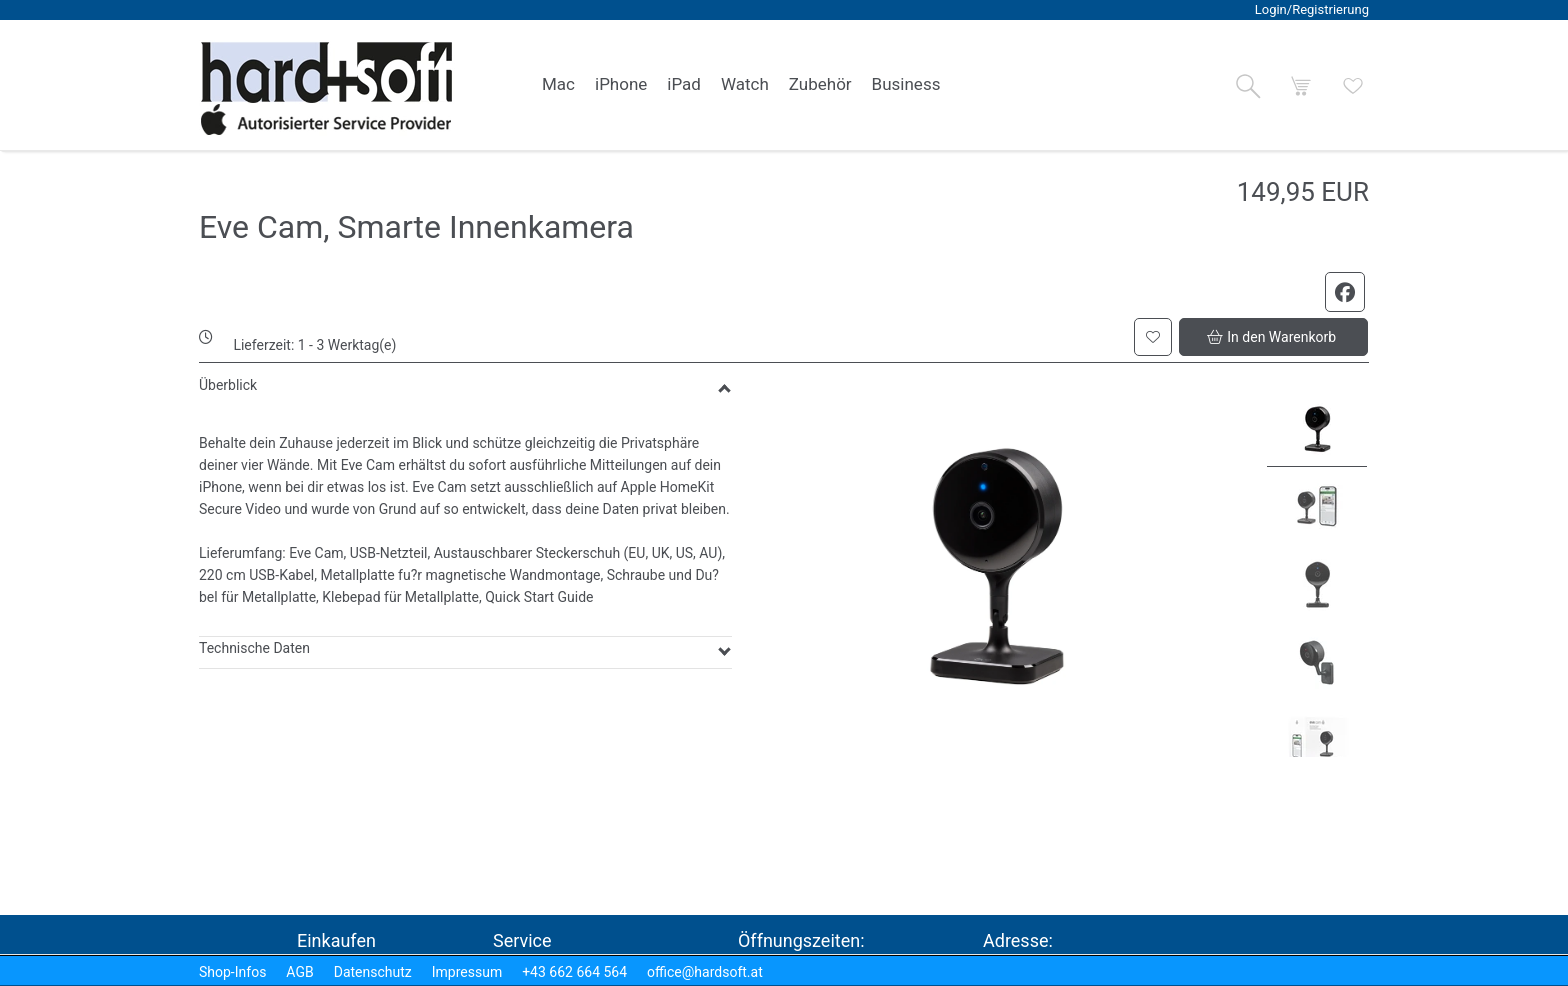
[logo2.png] (327, 88)
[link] (558, 85)
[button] (1248, 86)
